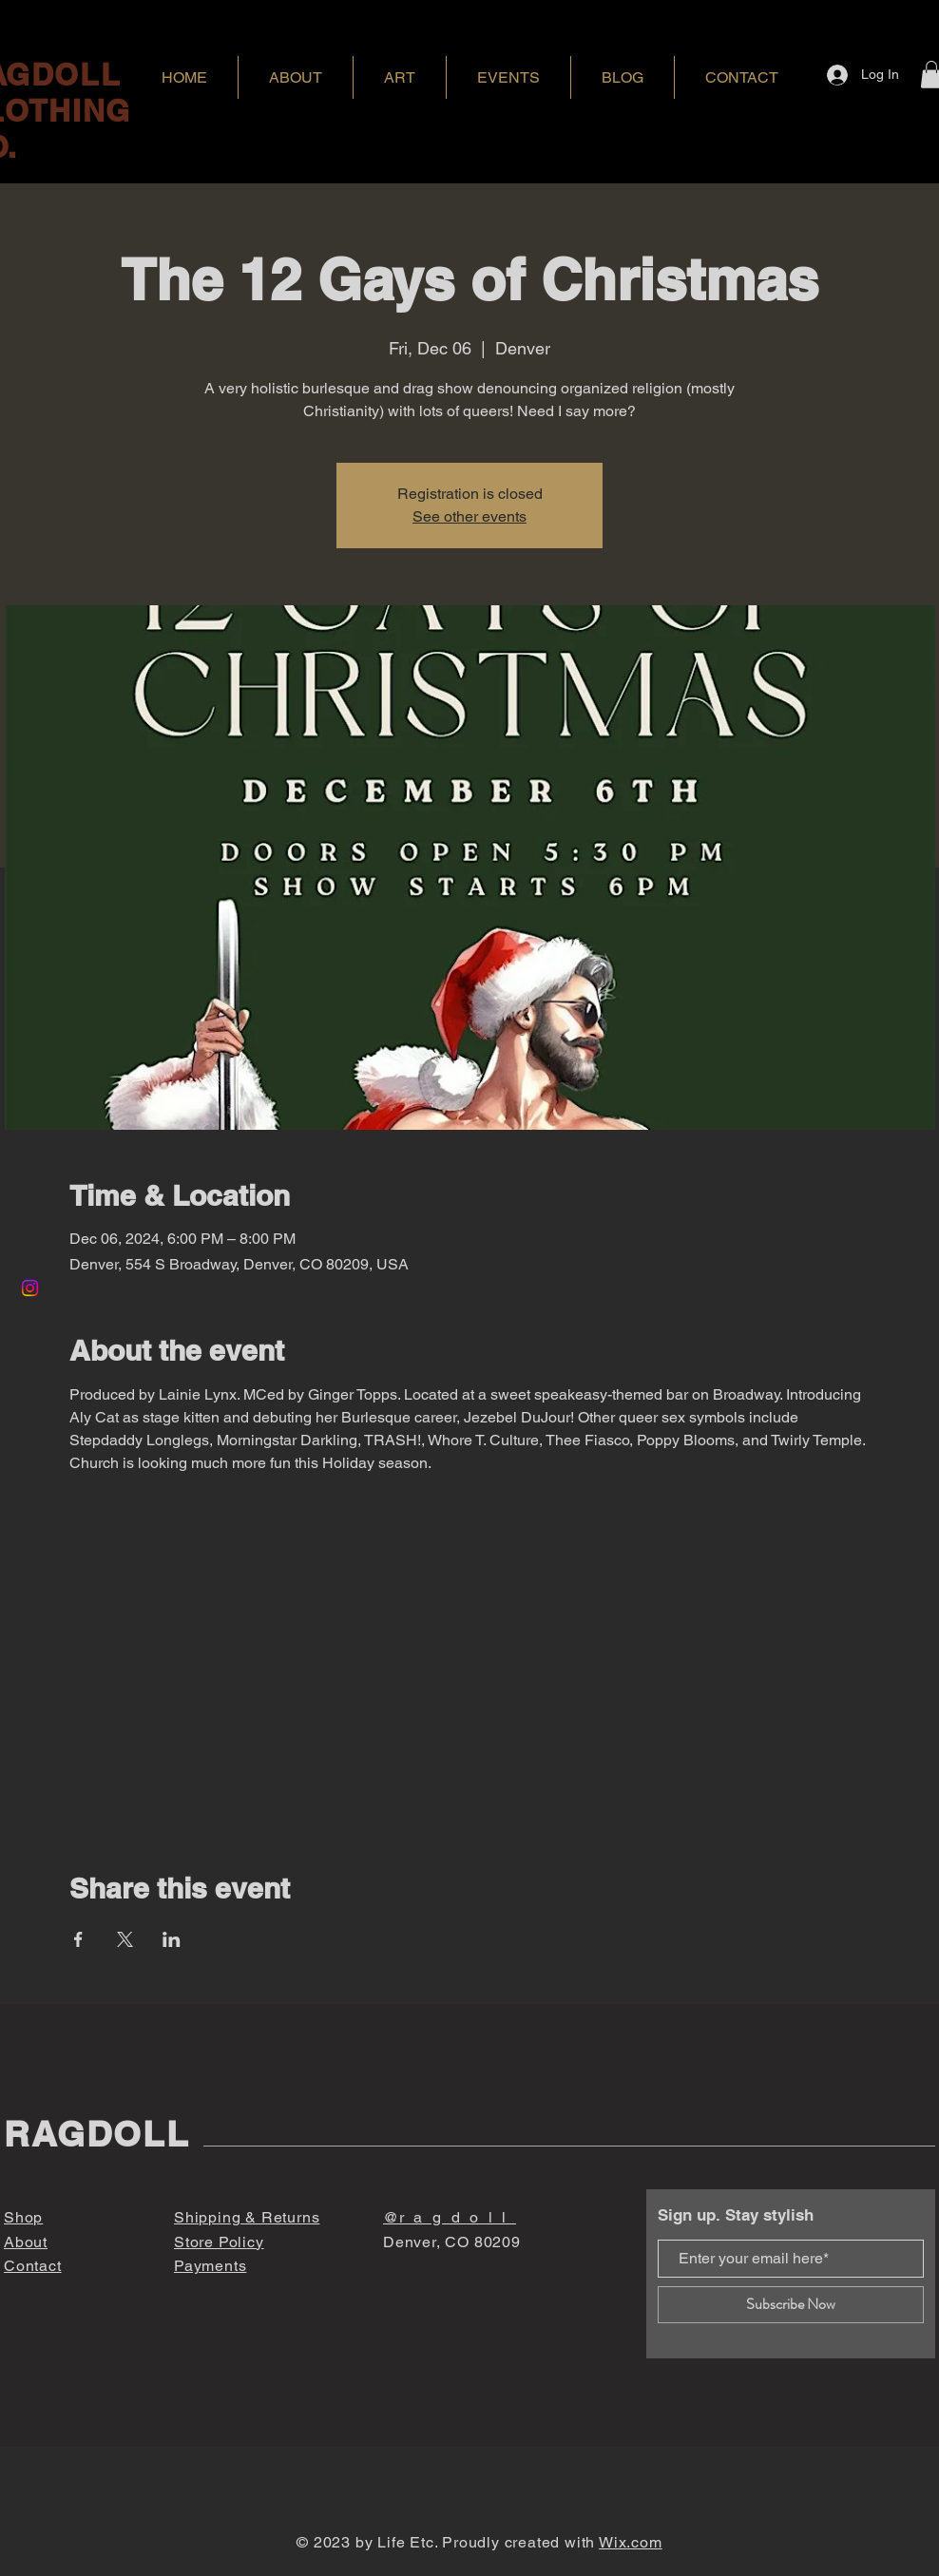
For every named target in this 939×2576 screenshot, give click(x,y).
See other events (469, 516)
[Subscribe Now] (791, 2304)
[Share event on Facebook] (78, 1939)
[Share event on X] (125, 1939)
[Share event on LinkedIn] (172, 1939)
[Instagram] (30, 1288)
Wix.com (630, 2542)
